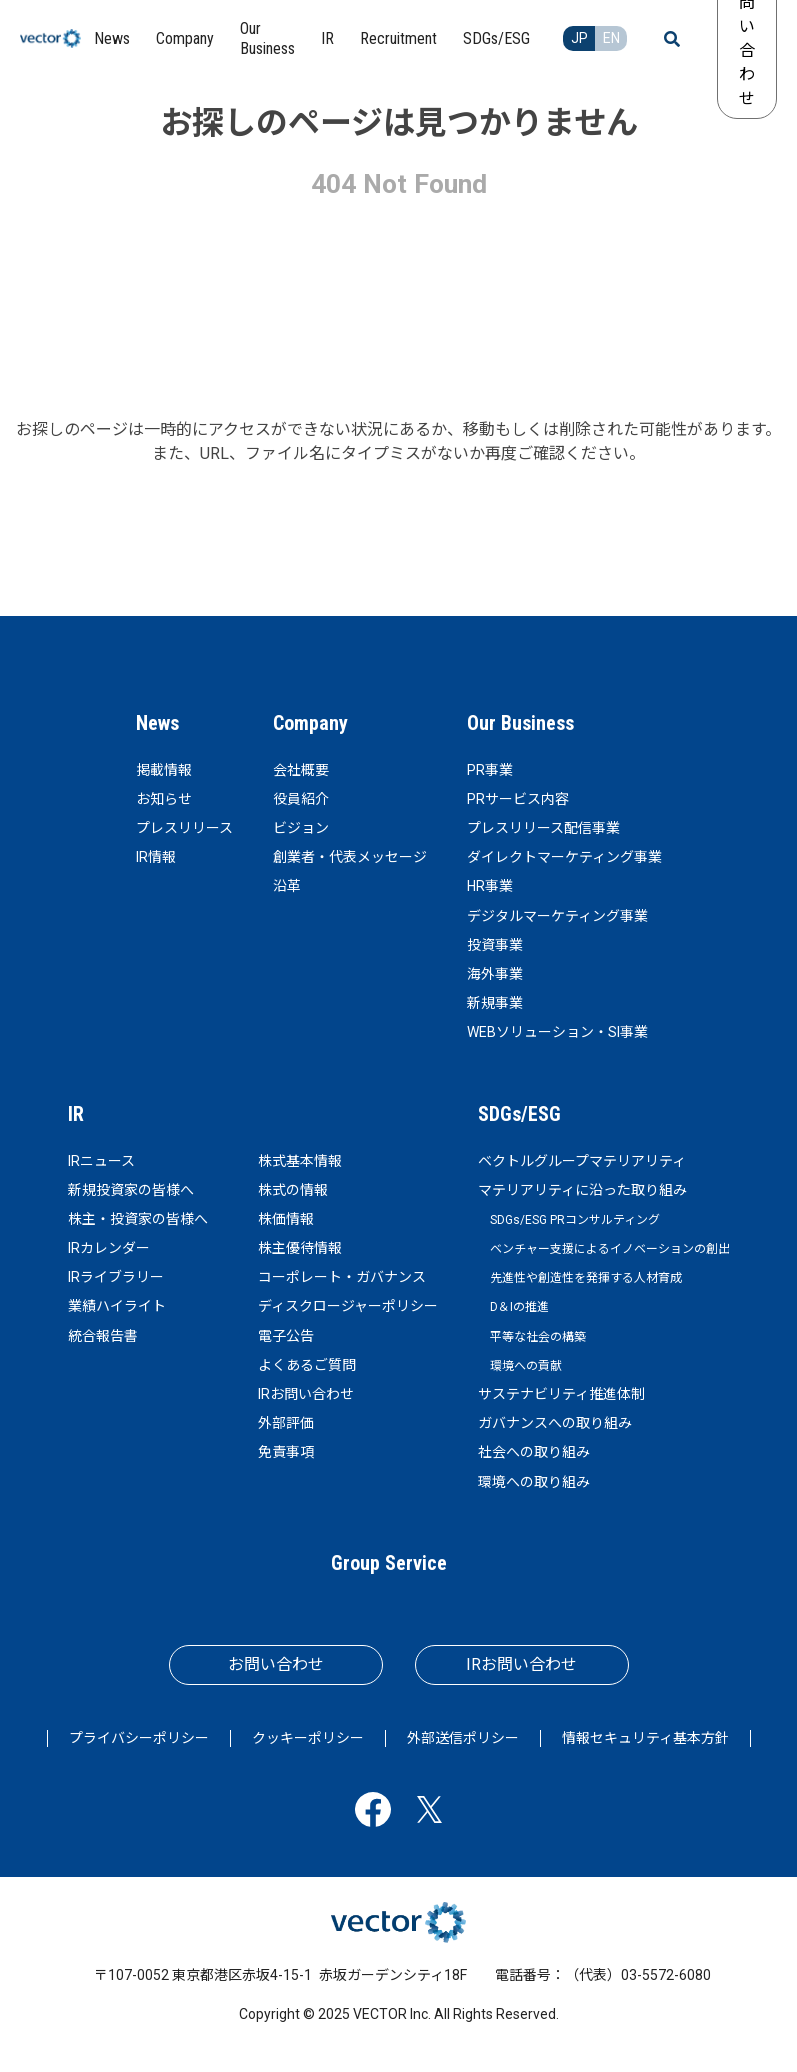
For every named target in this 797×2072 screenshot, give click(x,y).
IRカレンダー (109, 1248)
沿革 (287, 886)
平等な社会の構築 (538, 1337)
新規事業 (495, 1003)
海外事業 (495, 974)
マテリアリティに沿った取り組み (582, 1190)
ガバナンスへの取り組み (555, 1423)
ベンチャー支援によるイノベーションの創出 (610, 1249)
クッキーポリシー (308, 1738)
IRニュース (101, 1161)
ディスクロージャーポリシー (348, 1306)
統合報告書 (103, 1336)
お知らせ (164, 799)
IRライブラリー (116, 1277)
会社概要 (301, 770)
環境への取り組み (534, 1482)
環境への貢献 (526, 1366)
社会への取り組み (534, 1452)
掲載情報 (164, 770)
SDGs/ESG (519, 1114)
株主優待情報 (300, 1248)
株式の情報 (293, 1190)
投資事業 (495, 945)
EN (611, 38)
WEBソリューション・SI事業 (557, 1032)
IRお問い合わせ (306, 1394)
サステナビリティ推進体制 (561, 1394)
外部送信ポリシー (463, 1738)
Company (310, 723)
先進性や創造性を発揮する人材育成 (586, 1278)
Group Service (389, 1563)
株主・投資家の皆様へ (138, 1219)
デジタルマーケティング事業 (557, 916)
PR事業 (490, 770)
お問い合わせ (276, 1664)
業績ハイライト (117, 1306)
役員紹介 (301, 799)
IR (76, 1114)
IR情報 (156, 857)
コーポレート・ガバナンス (342, 1277)
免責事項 (286, 1452)
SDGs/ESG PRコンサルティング (575, 1220)
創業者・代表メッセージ (350, 857)
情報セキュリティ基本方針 (645, 1738)
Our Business (520, 723)
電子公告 (286, 1336)
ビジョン (301, 828)
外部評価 (286, 1423)
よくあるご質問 (307, 1365)
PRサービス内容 (518, 799)
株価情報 (286, 1219)
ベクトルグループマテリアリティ (582, 1161)
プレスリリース (184, 828)
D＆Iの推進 (519, 1307)
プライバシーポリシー (139, 1738)
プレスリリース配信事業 (543, 828)
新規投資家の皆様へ (131, 1190)
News (157, 723)
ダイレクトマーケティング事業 (564, 857)
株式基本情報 (300, 1161)
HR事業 (490, 886)
